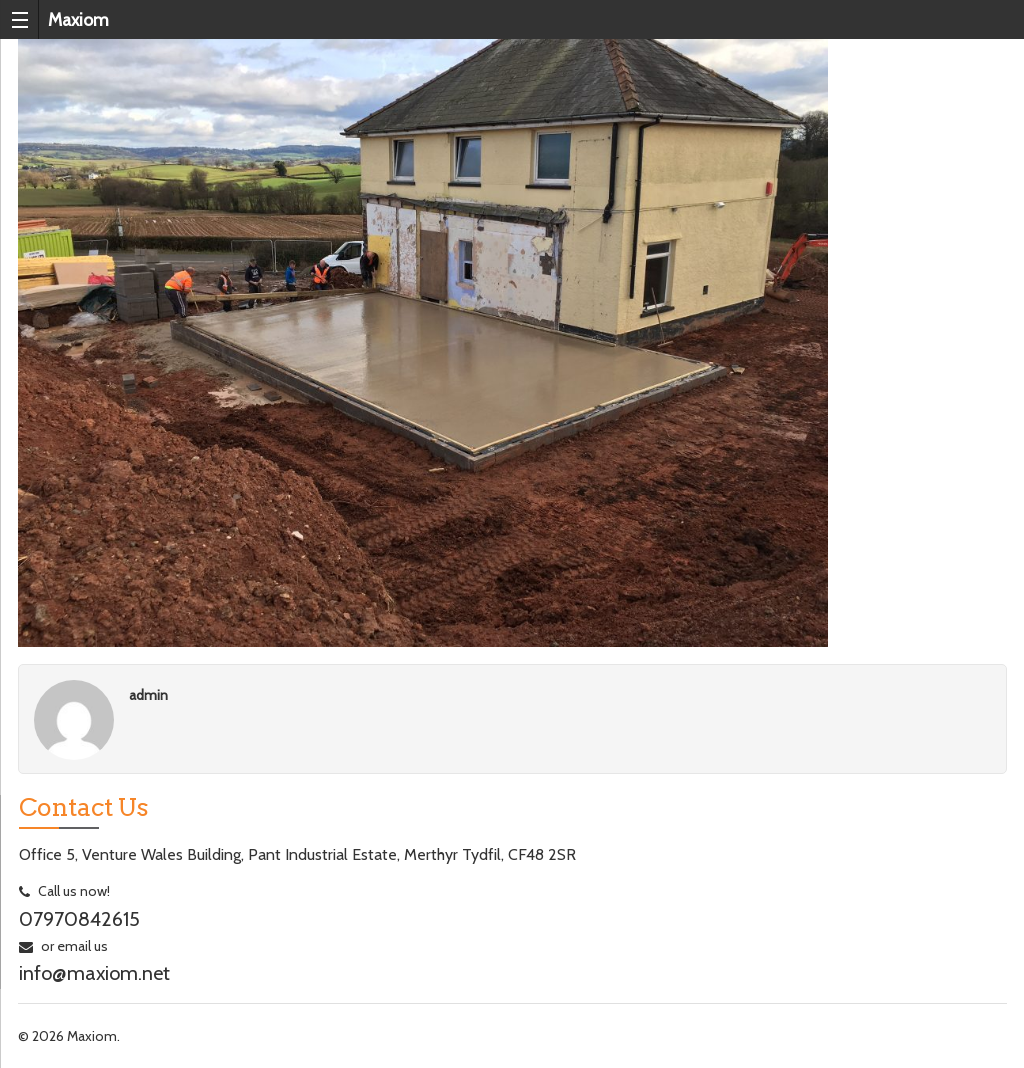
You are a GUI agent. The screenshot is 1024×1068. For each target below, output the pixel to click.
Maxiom (78, 19)
